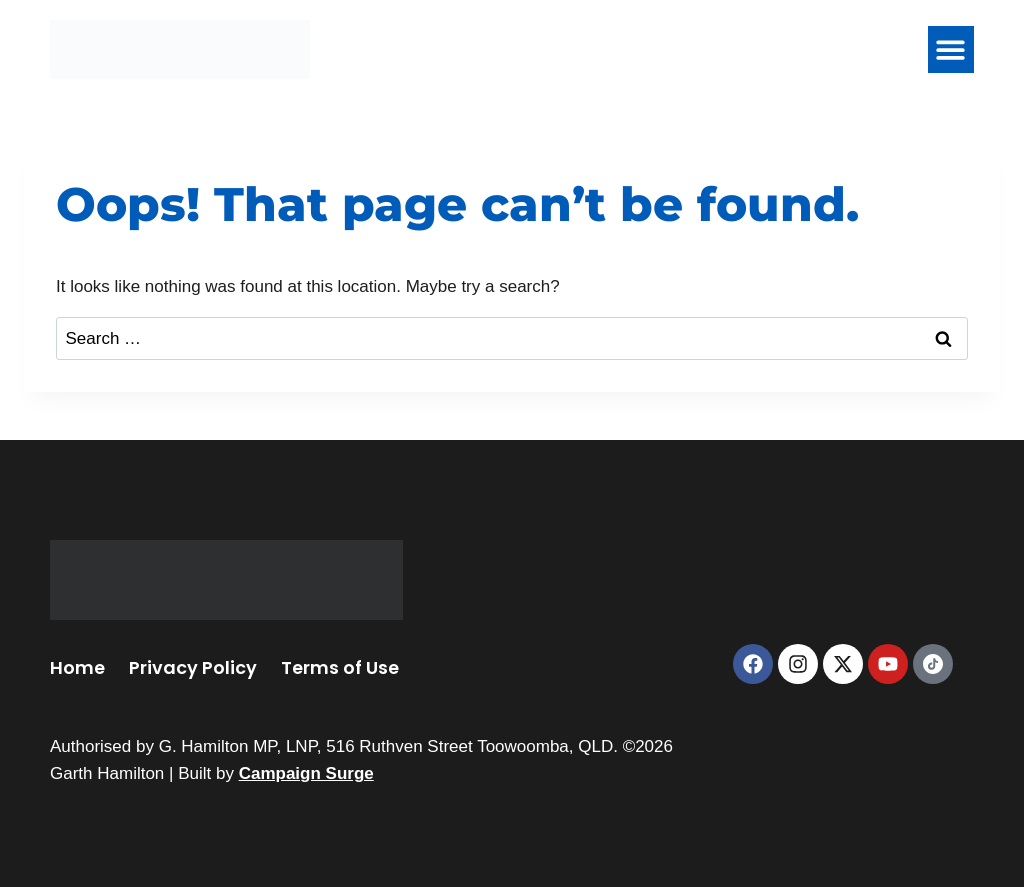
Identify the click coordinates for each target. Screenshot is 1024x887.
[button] (951, 49)
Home (77, 667)
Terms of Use (340, 667)
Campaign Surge (306, 773)
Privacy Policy (193, 667)
